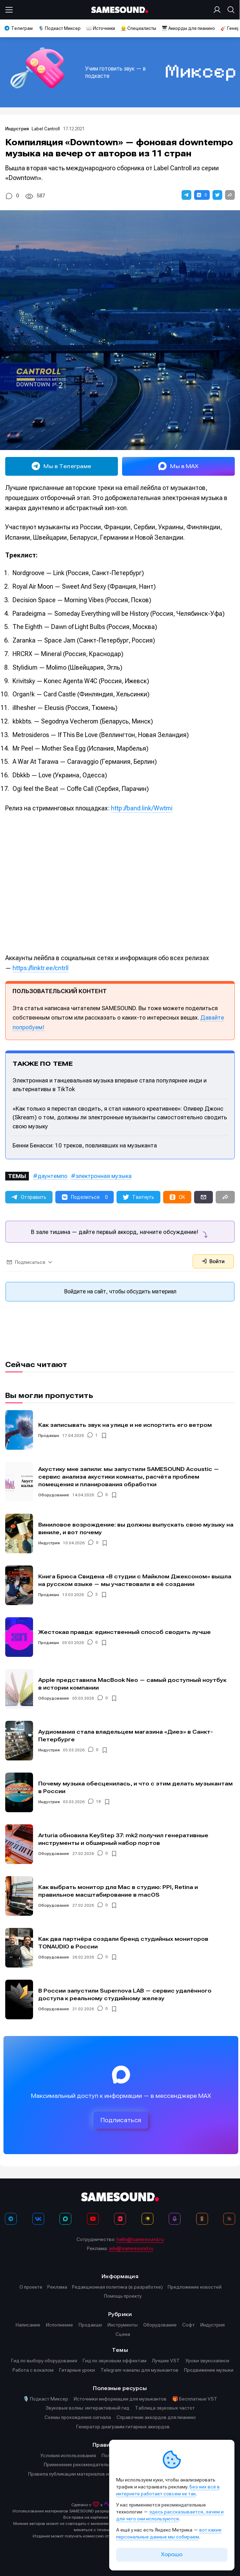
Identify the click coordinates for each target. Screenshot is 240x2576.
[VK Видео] (120, 2219)
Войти (213, 1261)
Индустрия (17, 128)
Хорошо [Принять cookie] (172, 2554)
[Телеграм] (11, 2219)
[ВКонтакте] (38, 2219)
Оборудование (53, 1495)
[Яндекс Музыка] (147, 2219)
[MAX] (65, 2219)
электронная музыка (103, 1175)
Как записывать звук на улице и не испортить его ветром (125, 1425)
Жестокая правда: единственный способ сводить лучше (124, 1632)
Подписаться (121, 2120)
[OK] (202, 2219)
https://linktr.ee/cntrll (41, 968)
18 (98, 1801)
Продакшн (48, 1435)
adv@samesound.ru (131, 2248)
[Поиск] (229, 10)
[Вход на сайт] (218, 10)
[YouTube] (93, 2219)
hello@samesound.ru (140, 2239)
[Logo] (120, 10)
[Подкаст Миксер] (175, 2219)
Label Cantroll (46, 128)
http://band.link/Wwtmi (142, 808)
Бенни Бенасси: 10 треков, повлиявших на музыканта (85, 1145)
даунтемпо (52, 1175)
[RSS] (229, 2219)
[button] (186, 195)
